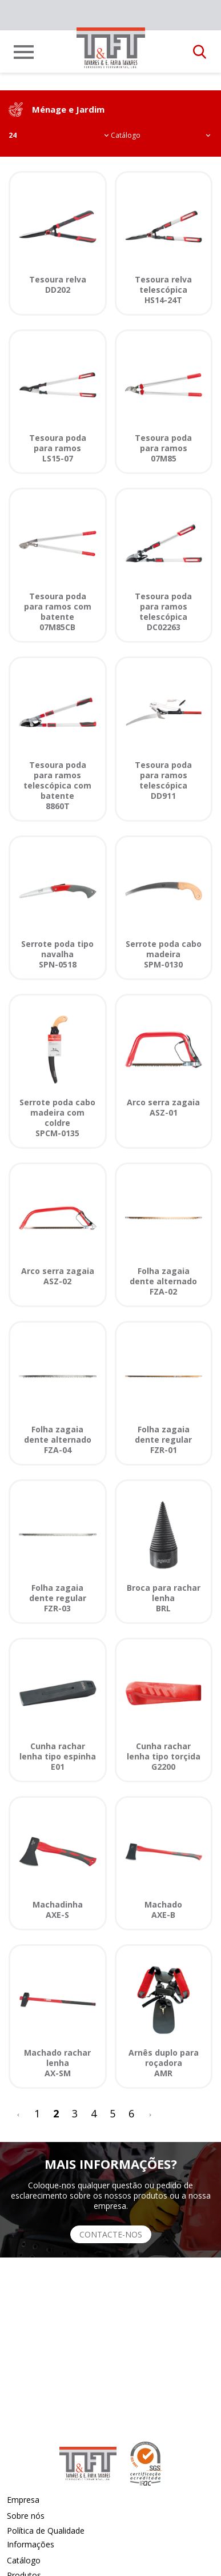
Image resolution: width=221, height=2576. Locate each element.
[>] (150, 2114)
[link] (111, 48)
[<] (18, 2114)
